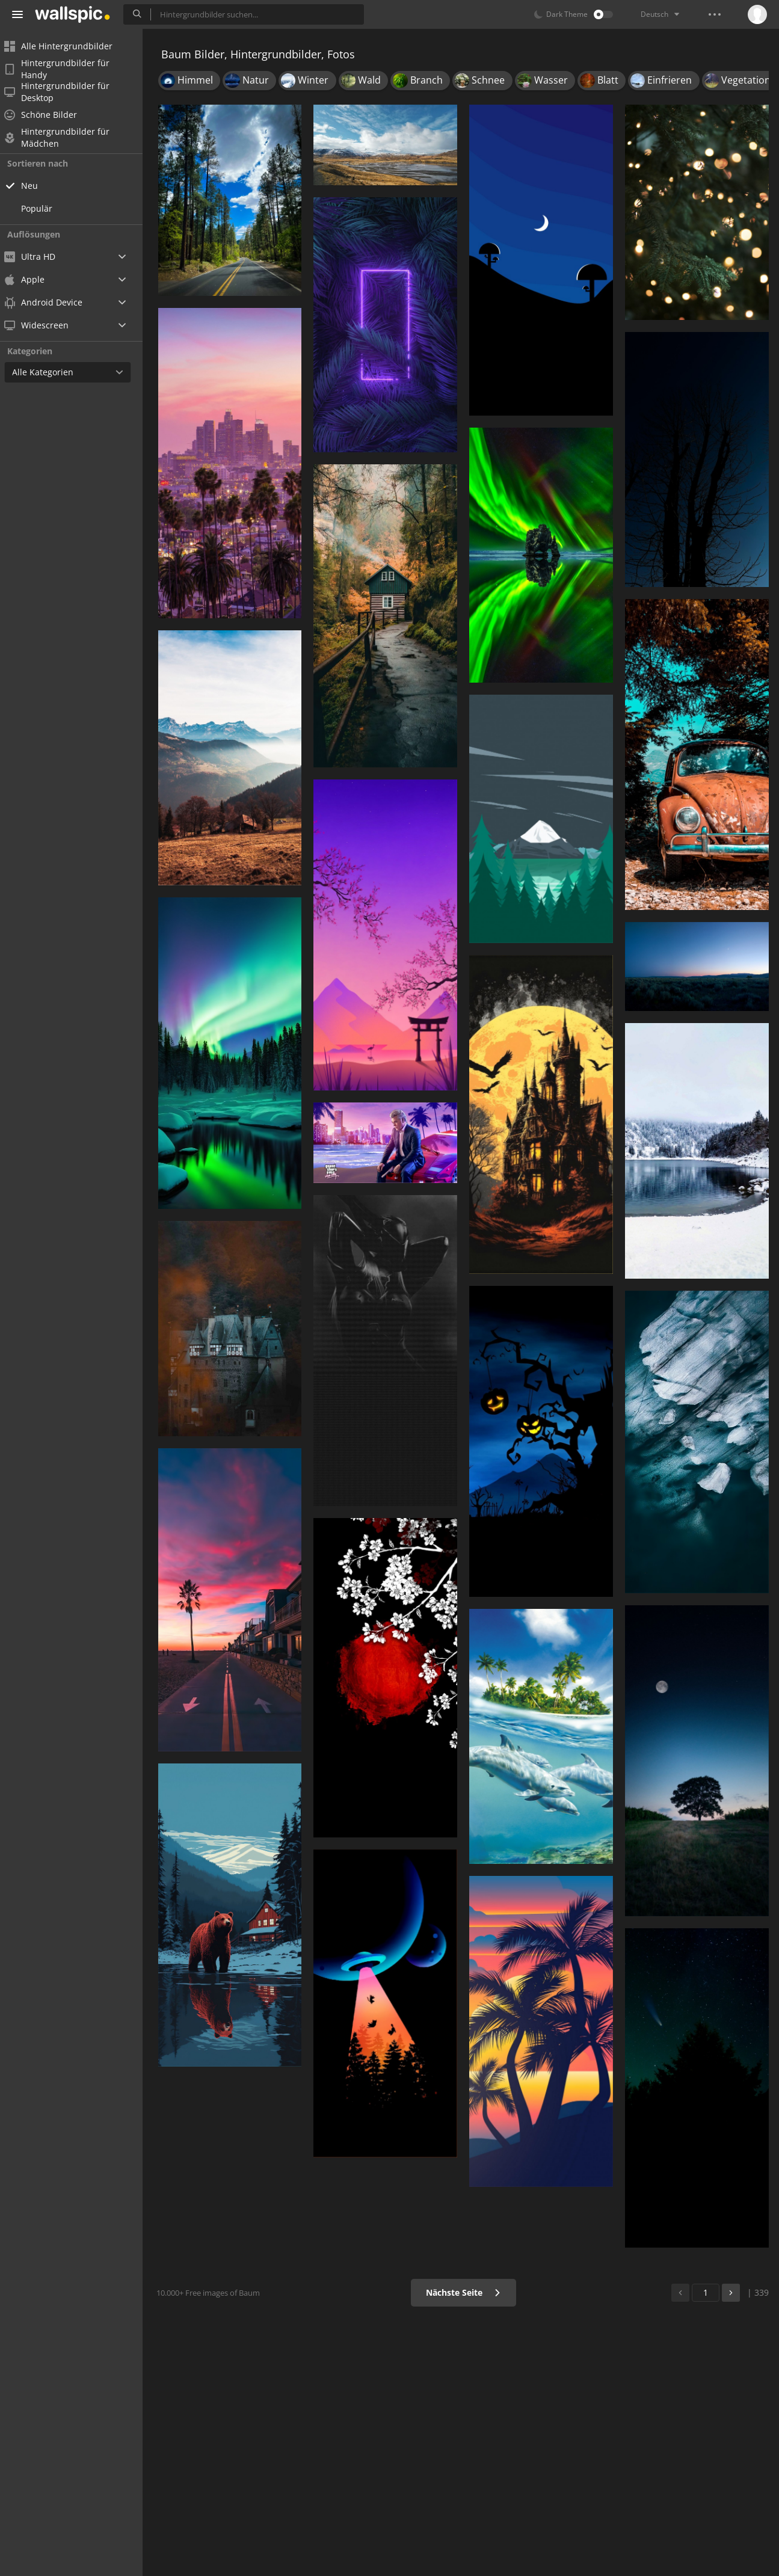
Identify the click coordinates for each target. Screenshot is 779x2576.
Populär (44, 208)
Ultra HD (37, 256)
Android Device (51, 303)
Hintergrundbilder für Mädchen (64, 137)
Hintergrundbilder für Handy (64, 69)
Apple (32, 279)
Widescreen (44, 325)
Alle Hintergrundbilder (66, 46)
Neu (37, 185)
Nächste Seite (464, 2292)
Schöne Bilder (48, 114)
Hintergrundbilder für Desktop (64, 92)
